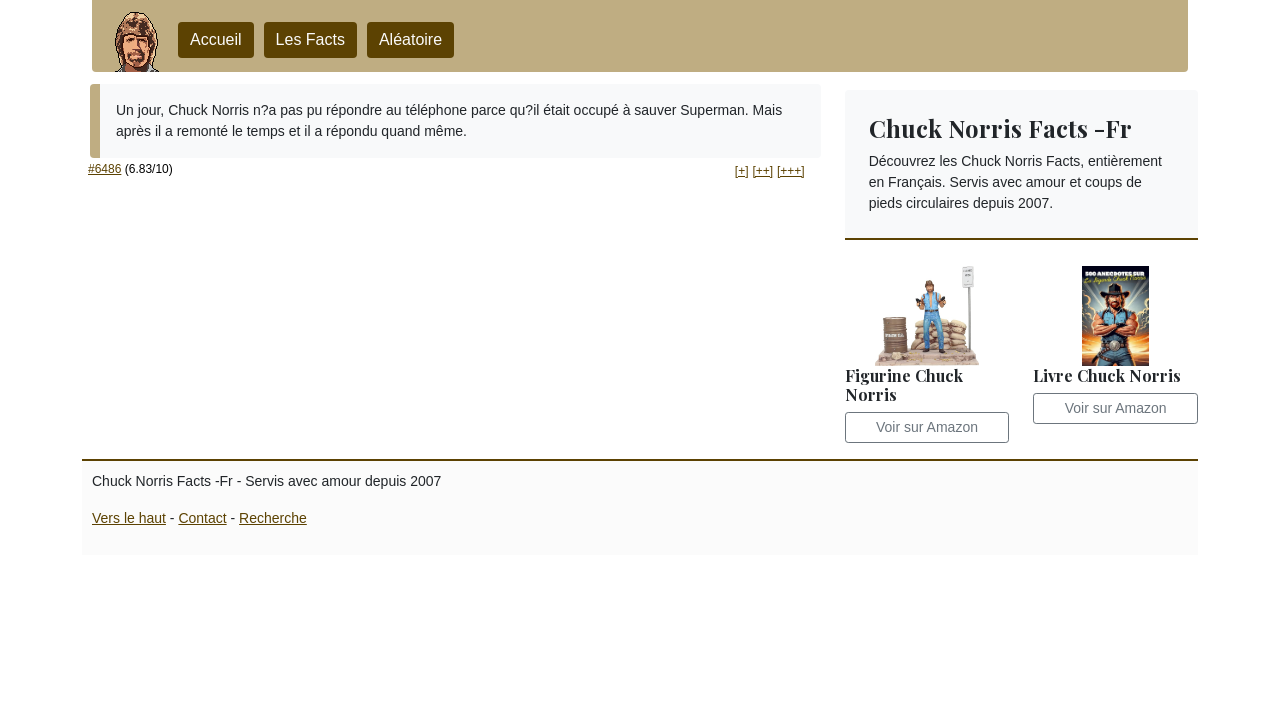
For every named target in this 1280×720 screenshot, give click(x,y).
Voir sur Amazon (927, 427)
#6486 (104, 169)
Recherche (273, 518)
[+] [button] (742, 171)
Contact (202, 518)
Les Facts (310, 39)
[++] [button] (762, 171)
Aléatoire (410, 39)
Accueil (216, 39)
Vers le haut (129, 518)
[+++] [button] (791, 171)
